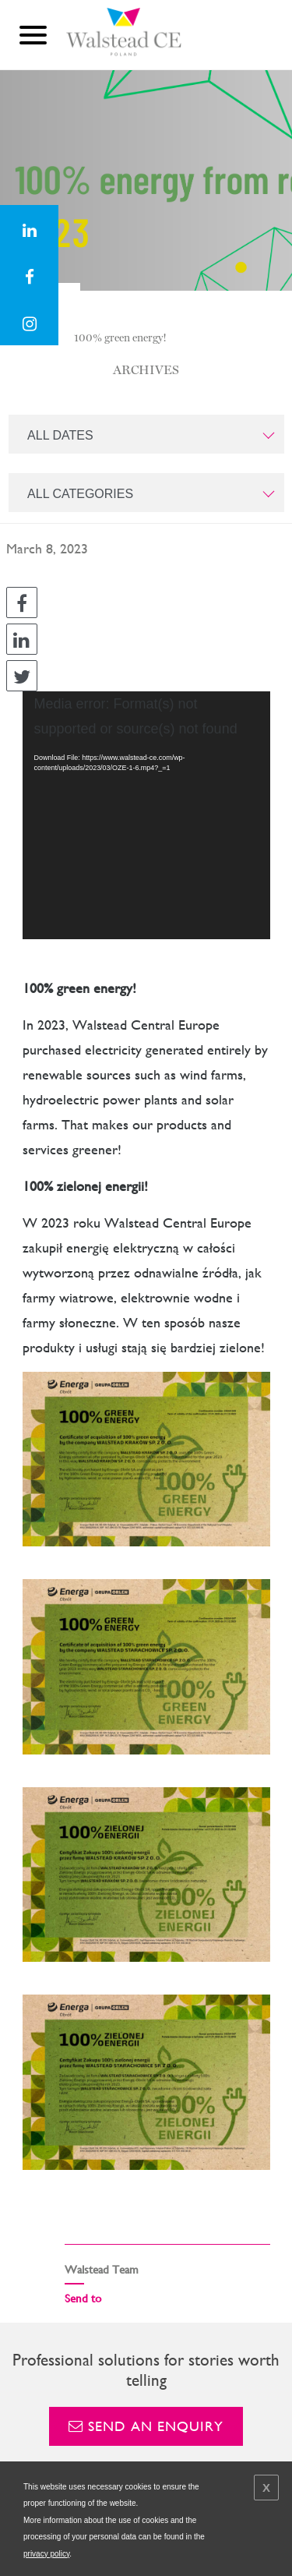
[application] (146, 815)
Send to (83, 2298)
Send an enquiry (146, 2426)
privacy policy (46, 2553)
